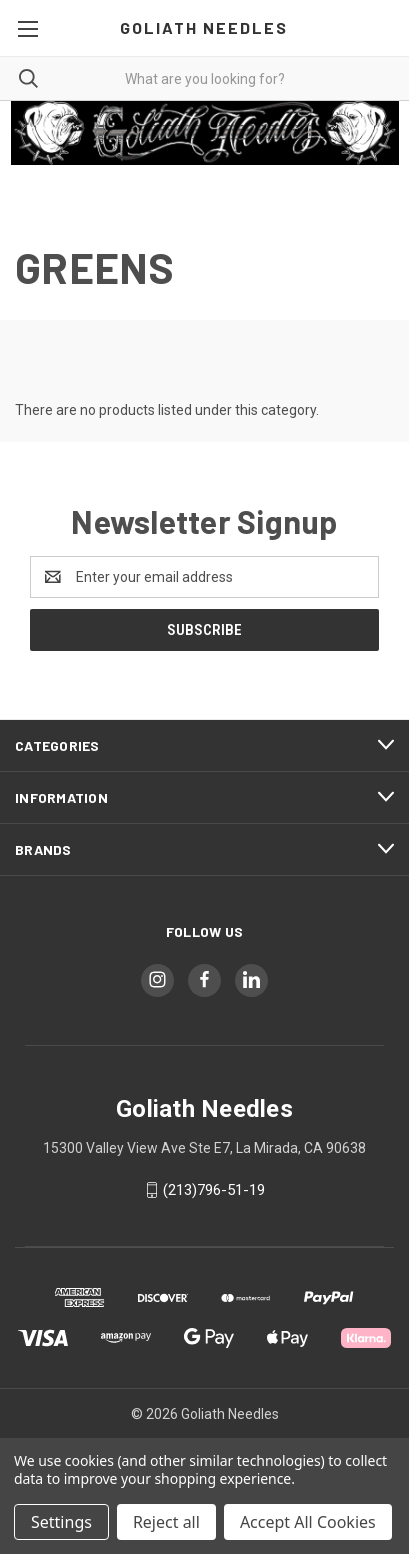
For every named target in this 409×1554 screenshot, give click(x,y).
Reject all (166, 1522)
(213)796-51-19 (214, 1190)
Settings (61, 1522)
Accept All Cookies (308, 1522)
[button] (205, 133)
